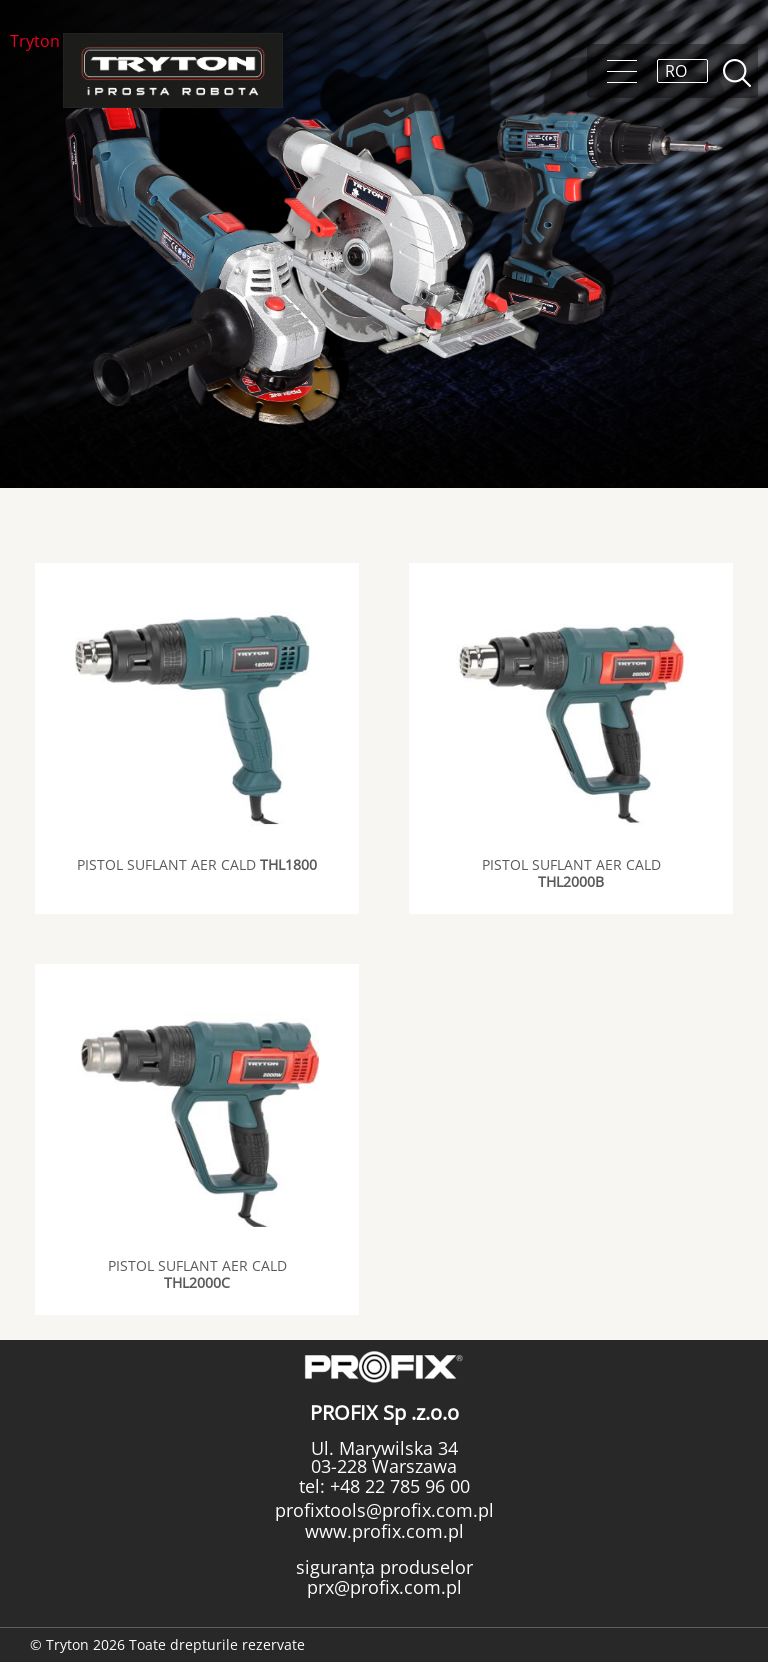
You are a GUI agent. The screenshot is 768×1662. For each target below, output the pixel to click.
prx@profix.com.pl (384, 1587)
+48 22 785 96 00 (397, 1486)
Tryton (35, 42)
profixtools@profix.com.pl (384, 1510)
